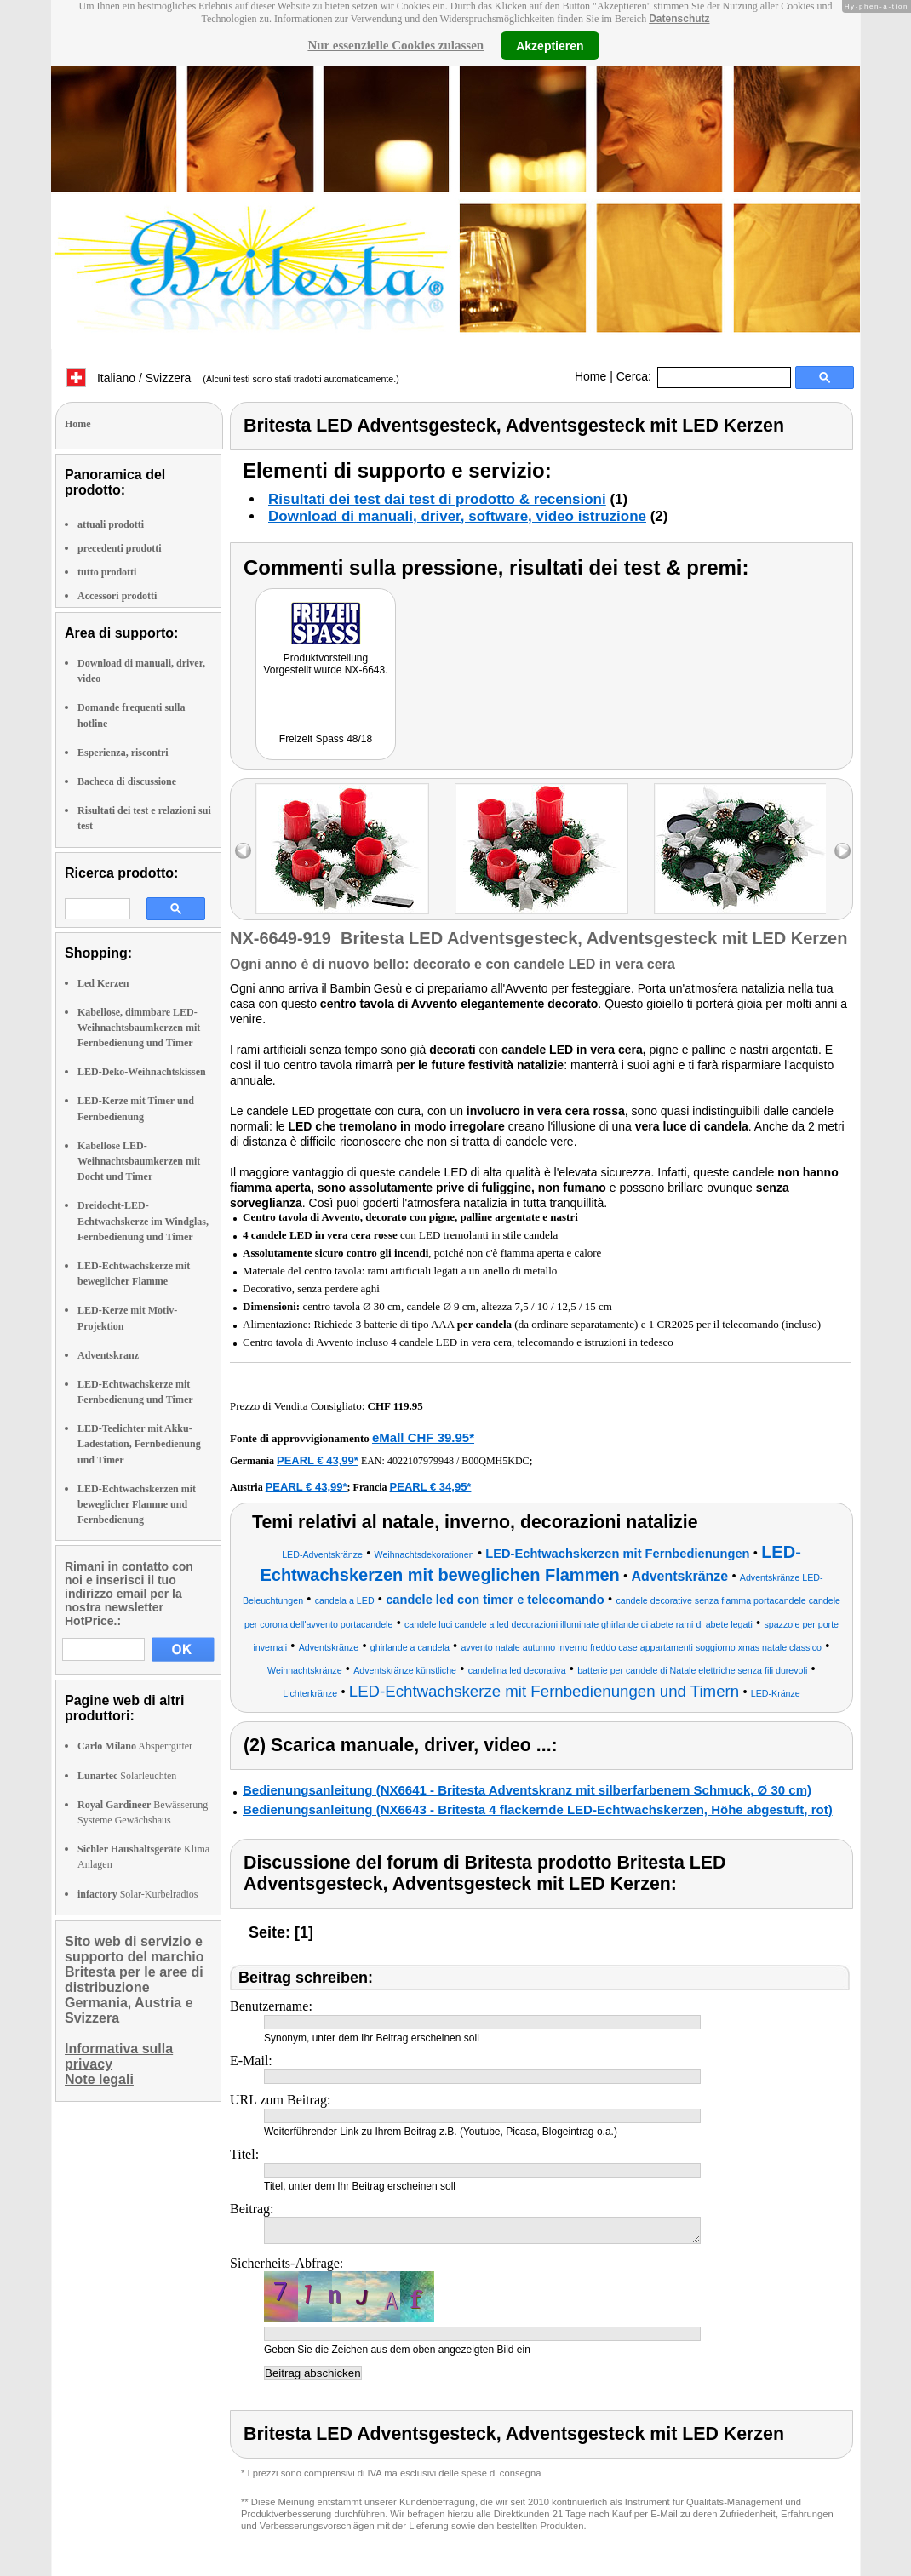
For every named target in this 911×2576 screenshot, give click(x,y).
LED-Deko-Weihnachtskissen (141, 1072)
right (842, 851)
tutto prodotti (106, 572)
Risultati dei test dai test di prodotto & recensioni (437, 499)
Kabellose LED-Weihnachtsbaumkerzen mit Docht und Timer (138, 1161)
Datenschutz (679, 19)
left (243, 851)
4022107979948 (420, 1461)
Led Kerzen (103, 983)
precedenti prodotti (119, 548)
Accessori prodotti (117, 596)
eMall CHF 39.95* (423, 1437)
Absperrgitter (134, 1746)
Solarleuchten (126, 1776)
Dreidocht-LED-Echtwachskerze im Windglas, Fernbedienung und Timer (143, 1220)
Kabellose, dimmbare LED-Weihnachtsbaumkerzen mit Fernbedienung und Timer (138, 1027)
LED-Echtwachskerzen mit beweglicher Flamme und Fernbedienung (136, 1504)
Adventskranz (108, 1355)
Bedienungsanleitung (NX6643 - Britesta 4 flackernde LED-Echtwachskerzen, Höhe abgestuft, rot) (538, 1809)
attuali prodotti (110, 524)
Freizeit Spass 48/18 (325, 739)
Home (590, 376)
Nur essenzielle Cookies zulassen (395, 45)
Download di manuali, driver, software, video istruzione (457, 516)
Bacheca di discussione (126, 781)
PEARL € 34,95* (431, 1486)
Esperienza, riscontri (123, 752)
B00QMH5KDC (495, 1461)
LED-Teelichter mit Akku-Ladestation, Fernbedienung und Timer (139, 1444)
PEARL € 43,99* (317, 1460)
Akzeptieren (549, 45)
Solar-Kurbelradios (137, 1894)
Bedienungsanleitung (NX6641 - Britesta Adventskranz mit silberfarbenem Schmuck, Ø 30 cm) (527, 1790)
